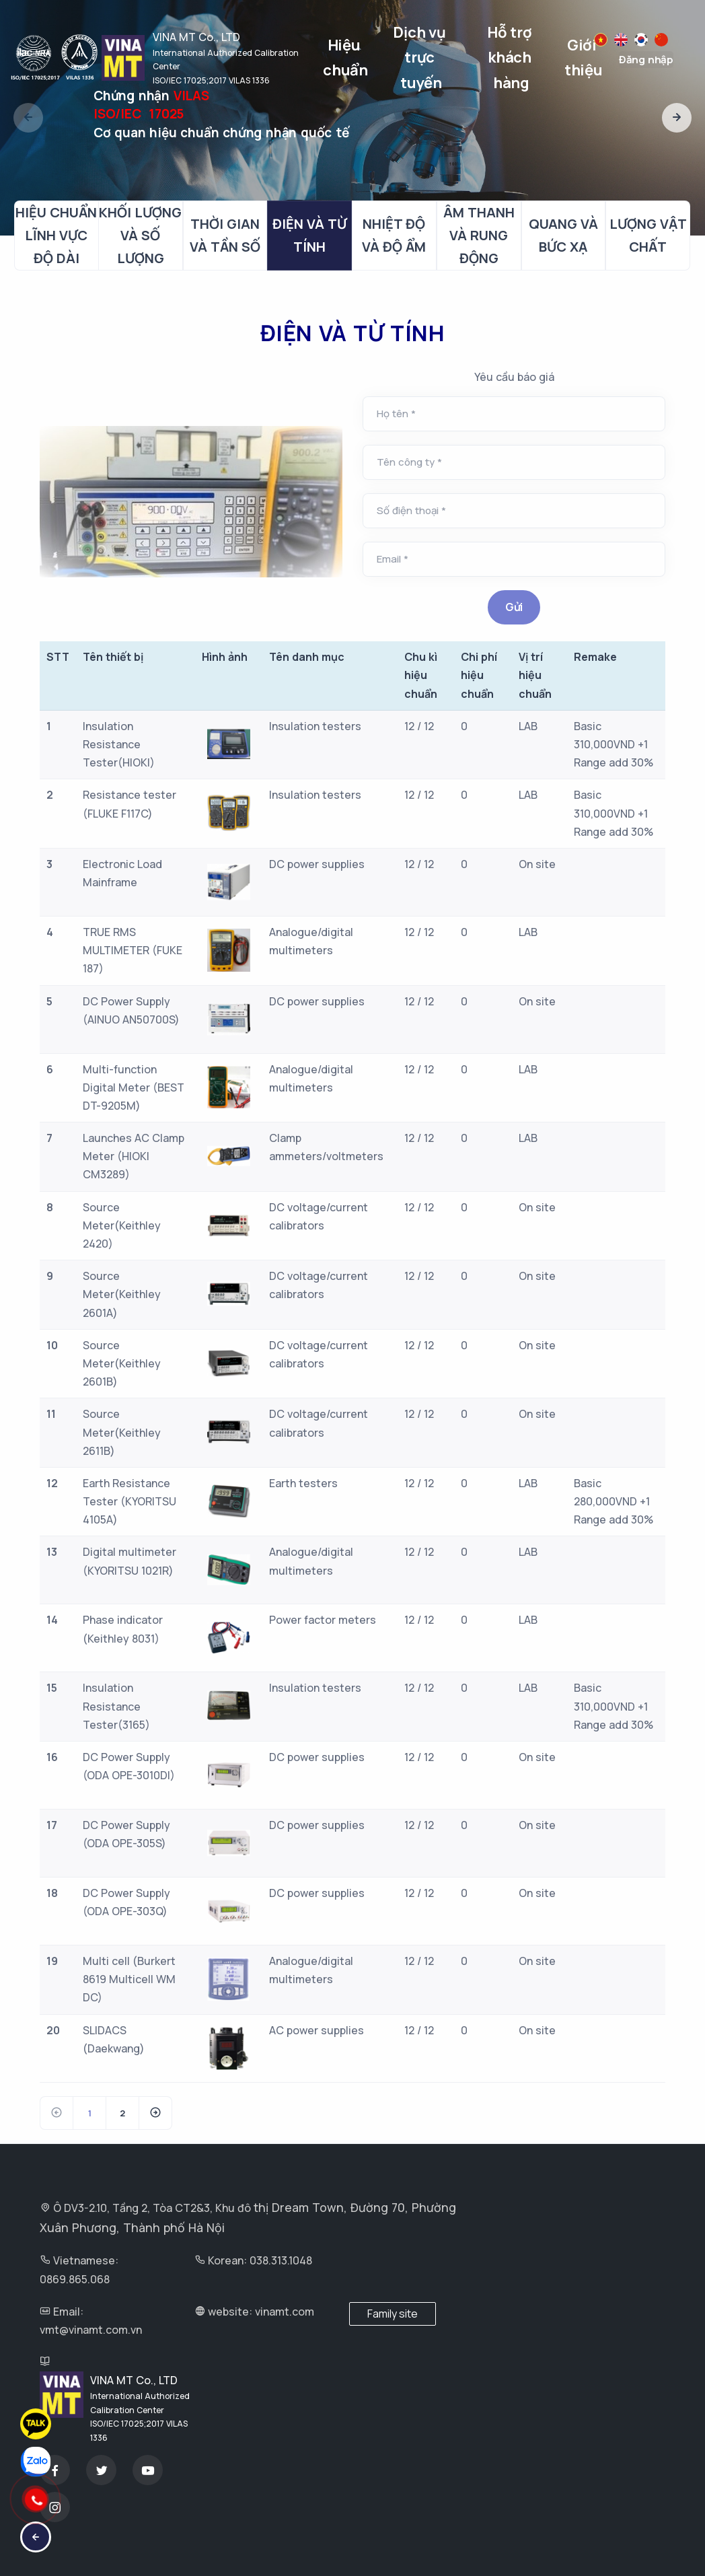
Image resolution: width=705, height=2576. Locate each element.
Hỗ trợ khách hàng (511, 57)
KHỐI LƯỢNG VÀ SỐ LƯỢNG (140, 235)
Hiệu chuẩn (345, 57)
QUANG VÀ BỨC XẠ (563, 235)
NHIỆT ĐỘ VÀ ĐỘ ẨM (394, 235)
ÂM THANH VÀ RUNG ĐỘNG (479, 235)
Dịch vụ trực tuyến (421, 57)
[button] (677, 118)
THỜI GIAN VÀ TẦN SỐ (225, 235)
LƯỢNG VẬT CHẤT (648, 235)
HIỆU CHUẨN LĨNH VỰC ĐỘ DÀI (56, 235)
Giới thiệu (583, 57)
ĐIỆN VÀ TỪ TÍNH (309, 235)
